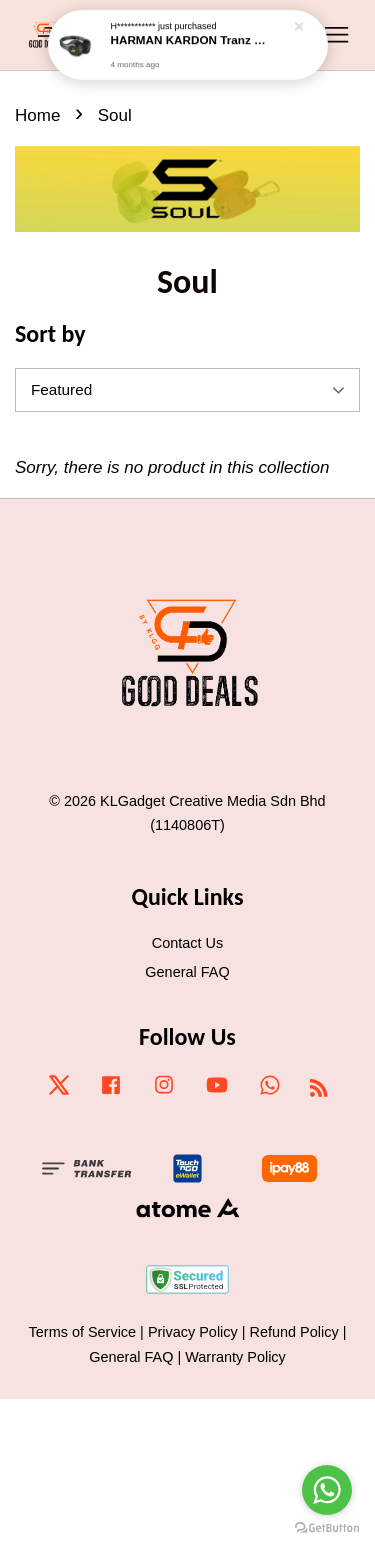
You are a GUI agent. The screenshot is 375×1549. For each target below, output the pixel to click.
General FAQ (187, 972)
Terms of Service (83, 1332)
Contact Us (187, 943)
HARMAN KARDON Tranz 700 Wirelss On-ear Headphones (189, 30)
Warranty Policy (235, 1357)
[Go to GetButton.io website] (327, 1528)
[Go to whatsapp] (327, 1490)
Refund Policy (294, 1332)
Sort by (50, 333)
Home (37, 115)
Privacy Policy (193, 1332)
